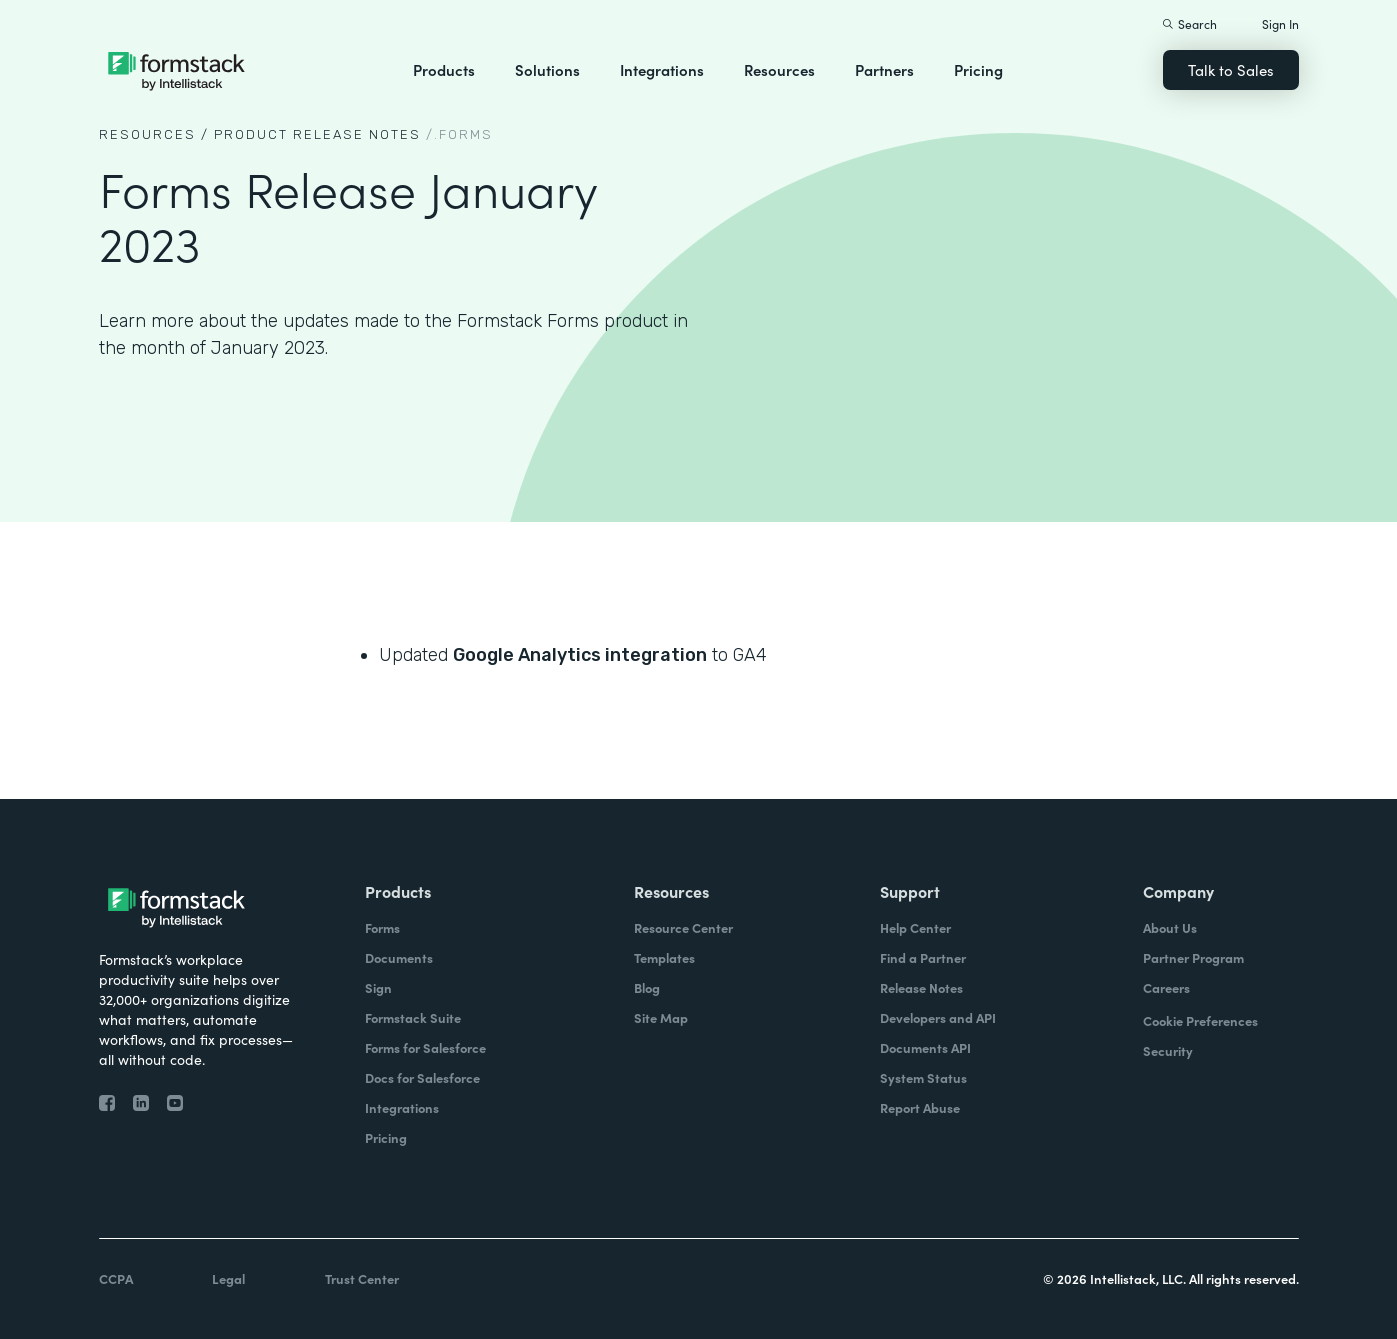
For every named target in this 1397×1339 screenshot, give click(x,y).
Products (444, 69)
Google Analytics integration (580, 655)
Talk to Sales (1231, 69)
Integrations (662, 69)
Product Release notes (317, 134)
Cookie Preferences (1200, 1020)
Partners (884, 69)
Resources (779, 69)
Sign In (1280, 23)
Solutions (547, 69)
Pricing (978, 69)
